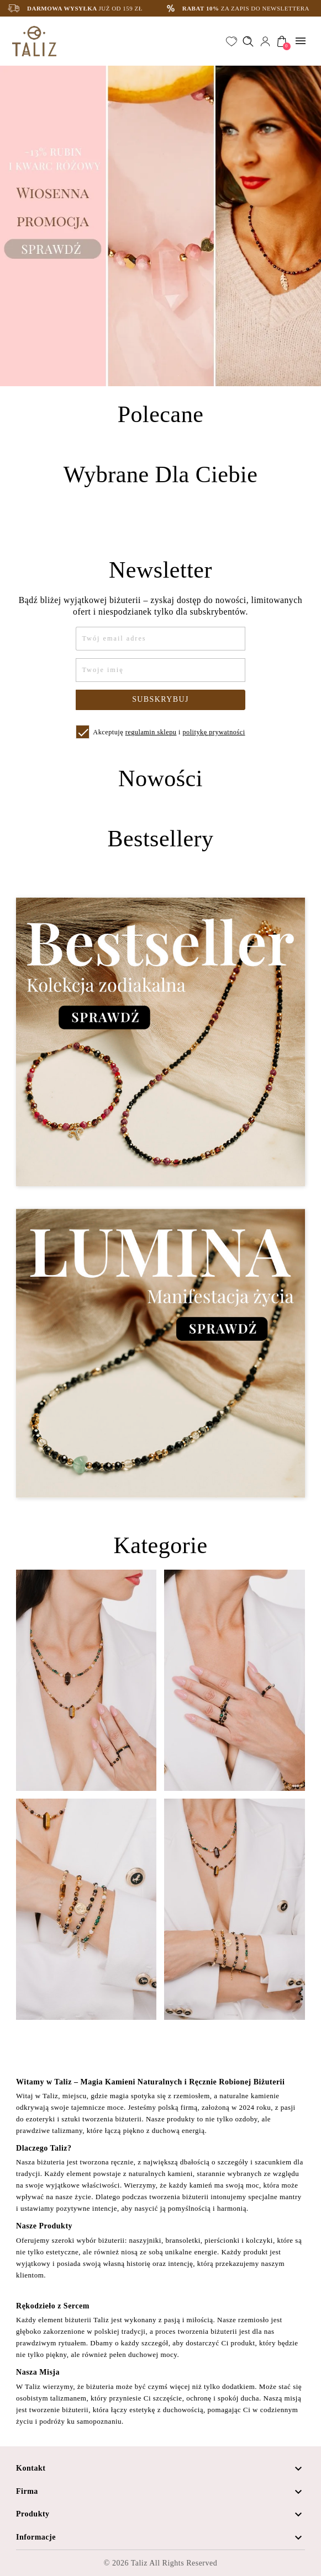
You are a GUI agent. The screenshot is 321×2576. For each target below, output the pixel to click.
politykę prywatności (213, 732)
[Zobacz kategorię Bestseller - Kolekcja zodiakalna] (160, 1042)
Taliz (139, 2563)
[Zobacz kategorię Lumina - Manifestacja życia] (160, 1353)
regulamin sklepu (151, 732)
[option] (160, 226)
